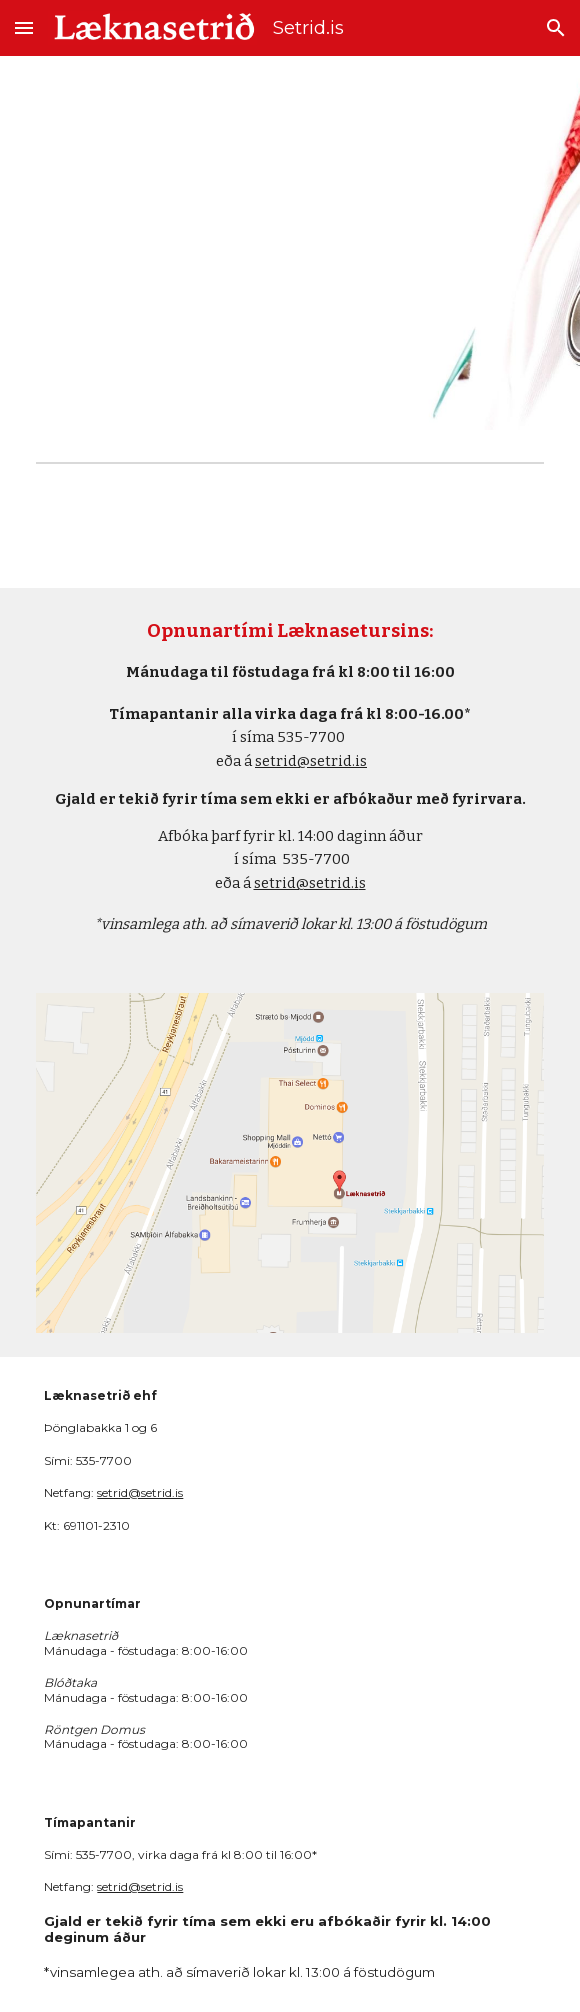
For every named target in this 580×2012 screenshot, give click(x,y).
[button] (24, 27)
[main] (289, 778)
